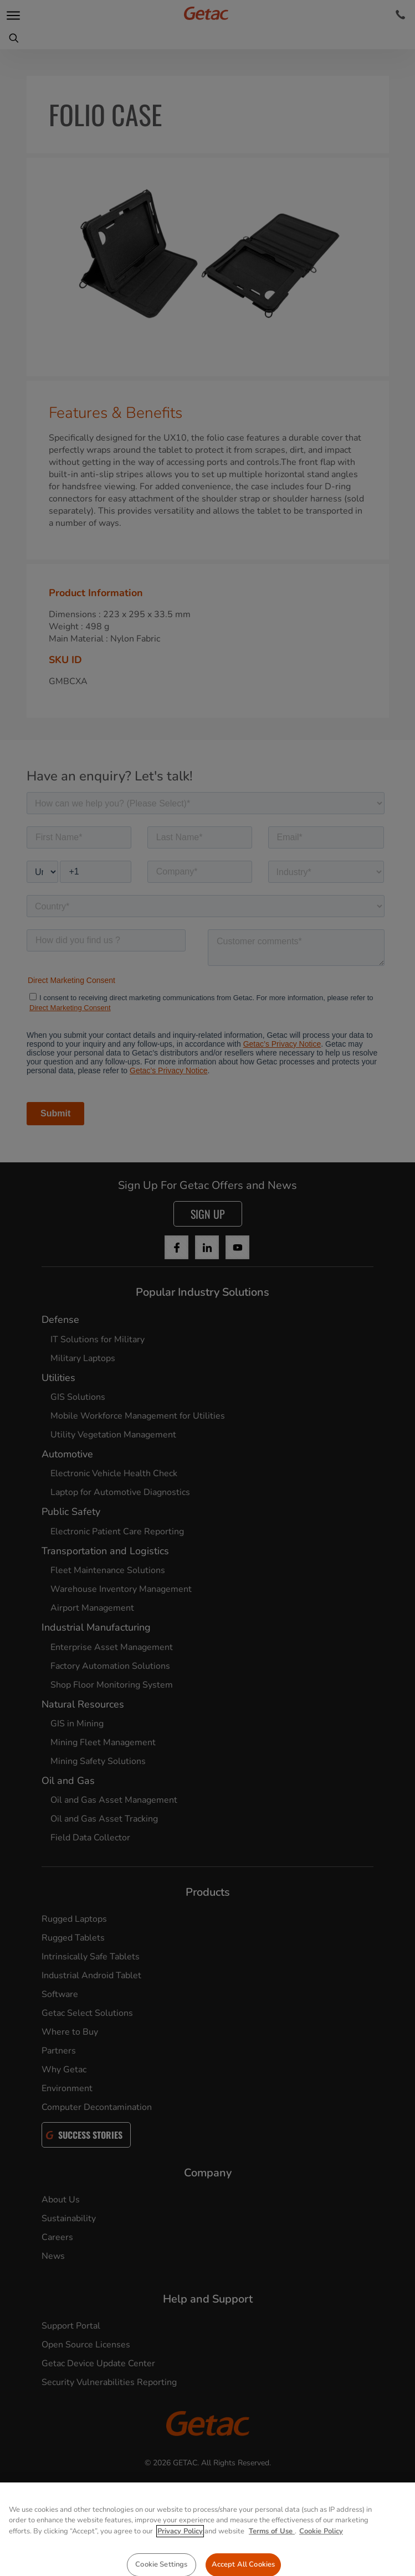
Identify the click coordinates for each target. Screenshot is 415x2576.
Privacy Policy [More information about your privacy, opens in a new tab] (180, 2566)
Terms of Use (272, 2566)
